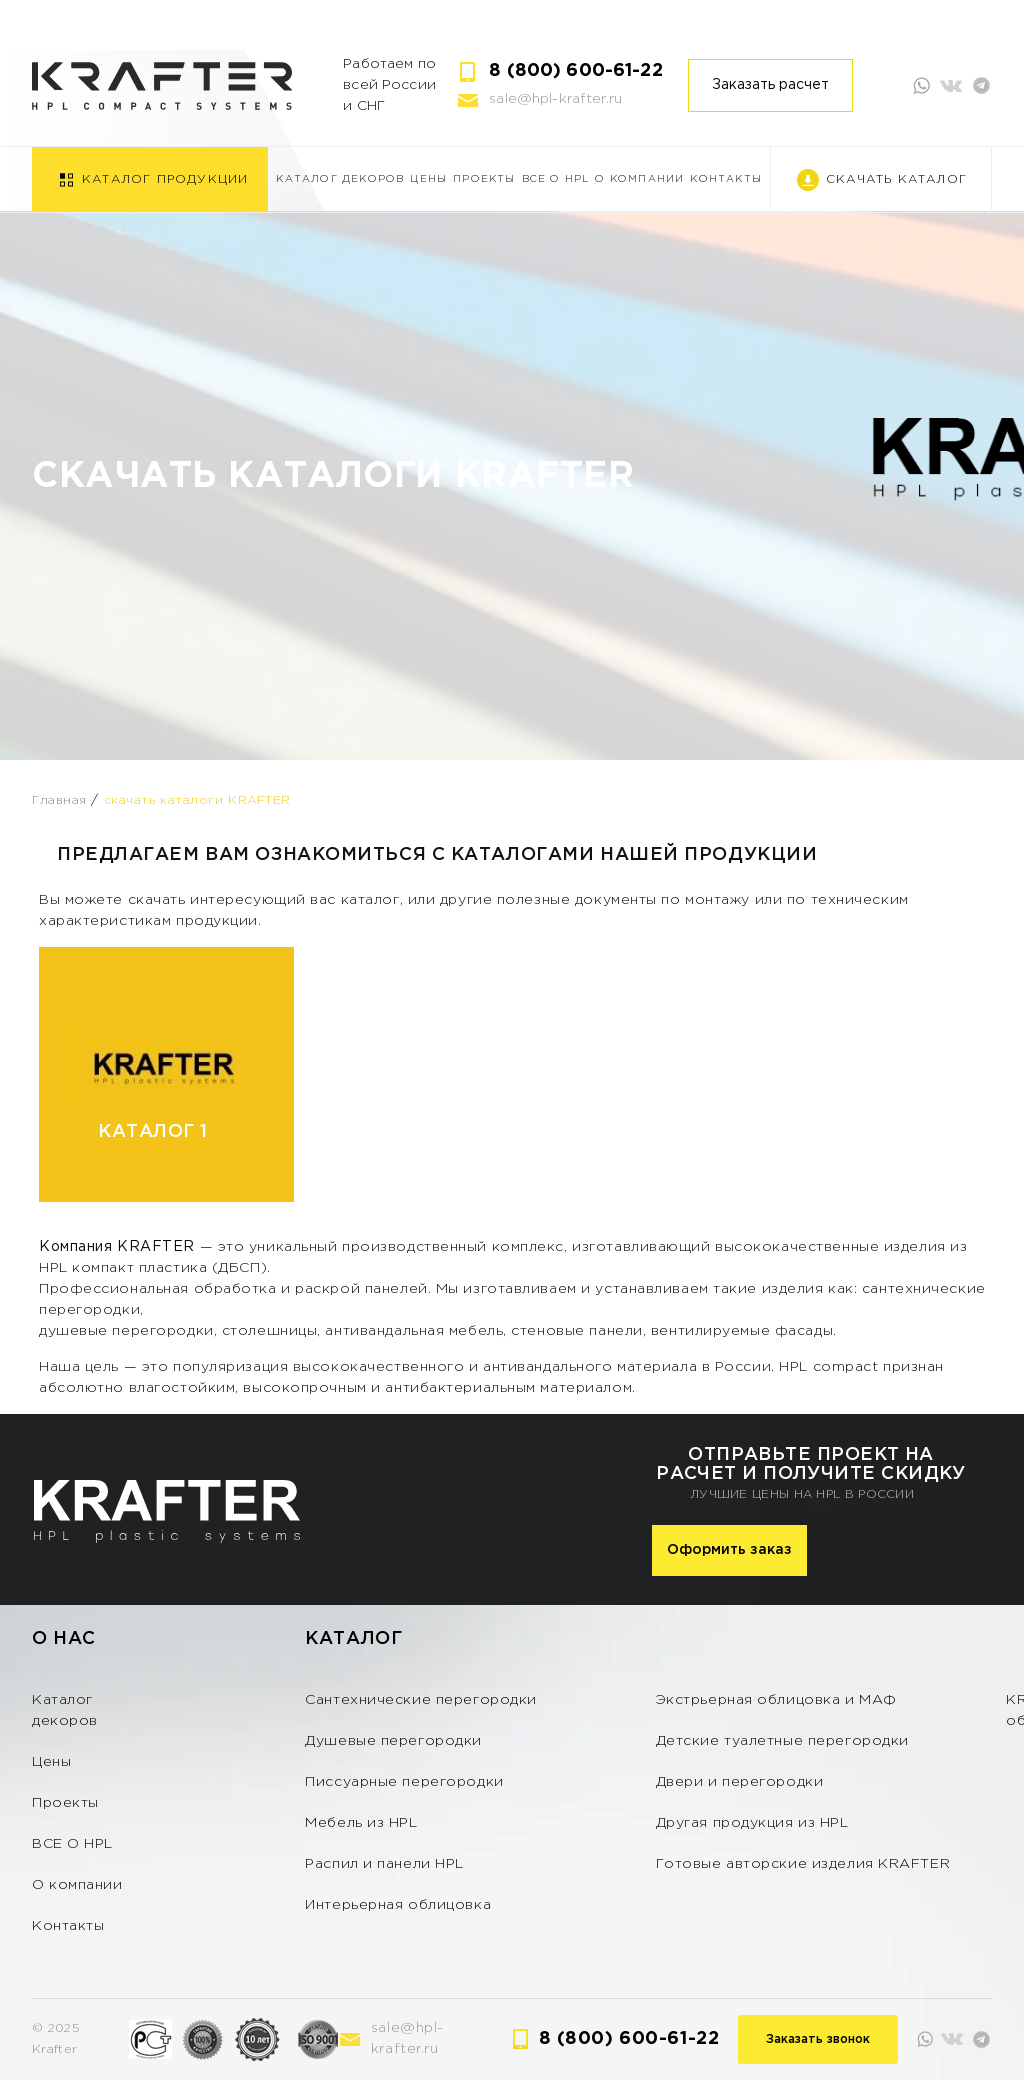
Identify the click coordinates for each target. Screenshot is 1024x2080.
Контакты (726, 179)
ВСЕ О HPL (556, 179)
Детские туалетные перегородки (782, 1741)
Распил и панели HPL (384, 1864)
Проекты (484, 179)
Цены (428, 179)
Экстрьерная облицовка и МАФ (776, 1700)
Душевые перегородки (393, 1741)
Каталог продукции (165, 179)
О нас (64, 1639)
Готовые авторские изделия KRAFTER (803, 1864)
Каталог (353, 1639)
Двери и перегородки (740, 1782)
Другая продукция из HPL (752, 1823)
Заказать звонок (818, 2039)
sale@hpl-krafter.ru (555, 99)
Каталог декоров (340, 179)
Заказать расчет (770, 85)
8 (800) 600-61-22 (575, 71)
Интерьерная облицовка (398, 1905)
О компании (639, 179)
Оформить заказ (729, 1550)
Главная (59, 800)
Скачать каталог (896, 179)
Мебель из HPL (361, 1823)
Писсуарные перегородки (404, 1782)
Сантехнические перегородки (421, 1700)
